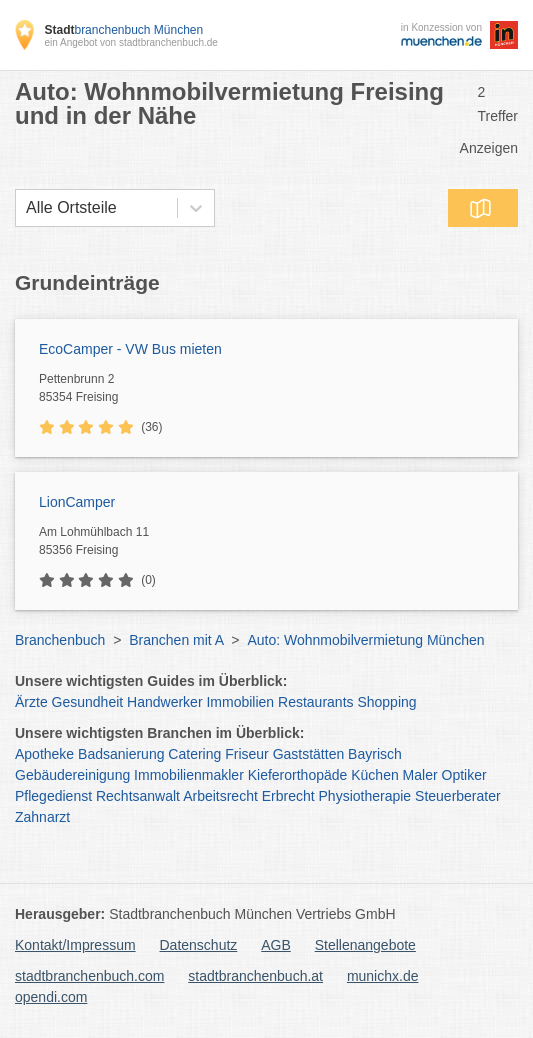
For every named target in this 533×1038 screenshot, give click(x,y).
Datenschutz (199, 945)
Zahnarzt (42, 817)
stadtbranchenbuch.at (255, 976)
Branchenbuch (60, 640)
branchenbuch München (123, 30)
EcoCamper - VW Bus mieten (130, 349)
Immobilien (240, 702)
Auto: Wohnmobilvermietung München (365, 640)
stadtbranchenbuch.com (89, 976)
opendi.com (51, 997)
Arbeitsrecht (220, 796)
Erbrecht (288, 796)
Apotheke (44, 754)
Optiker (464, 775)
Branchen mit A (176, 640)
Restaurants (315, 702)
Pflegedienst (53, 796)
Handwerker (164, 702)
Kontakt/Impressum (75, 945)
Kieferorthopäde (298, 775)
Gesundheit (88, 702)
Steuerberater (458, 796)
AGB (276, 945)
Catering (194, 754)
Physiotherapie (365, 796)
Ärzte (31, 702)
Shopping (386, 702)
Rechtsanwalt (138, 796)
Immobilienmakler (189, 775)
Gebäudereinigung (72, 775)
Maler (420, 775)
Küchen (374, 775)
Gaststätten (309, 754)
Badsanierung (121, 754)
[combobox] (26, 208)
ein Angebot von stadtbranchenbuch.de (130, 42)
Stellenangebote (365, 945)
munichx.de (383, 976)
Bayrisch (375, 754)
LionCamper (77, 502)
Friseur (247, 754)
